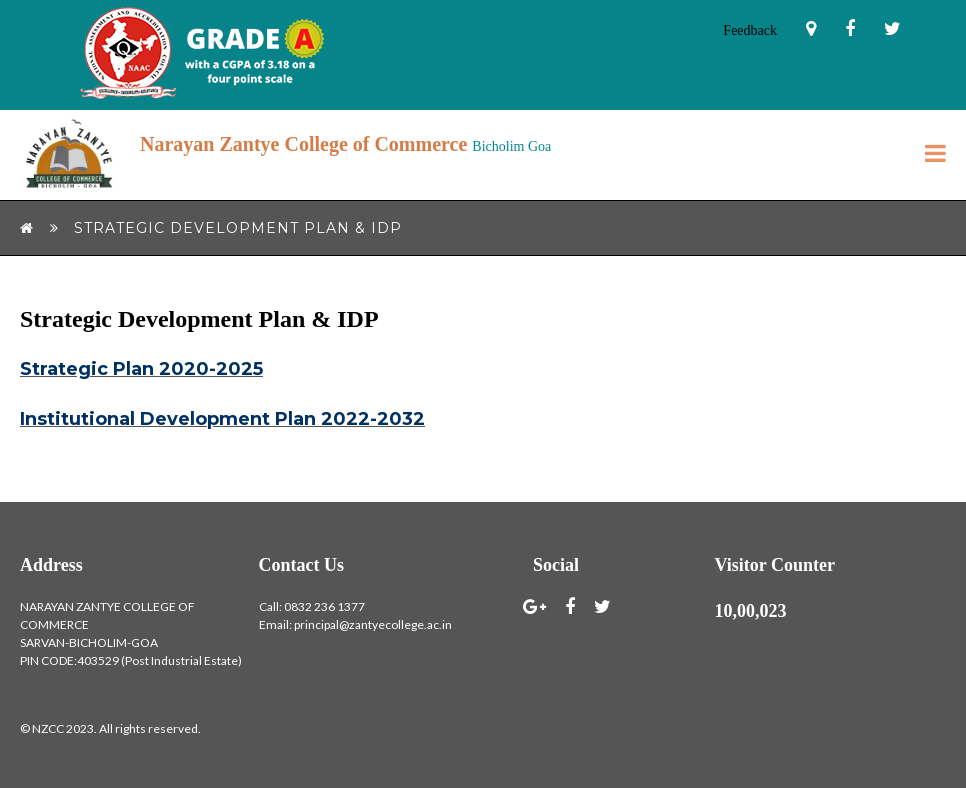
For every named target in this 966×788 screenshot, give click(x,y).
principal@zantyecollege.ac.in (373, 624)
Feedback (750, 30)
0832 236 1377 (324, 606)
